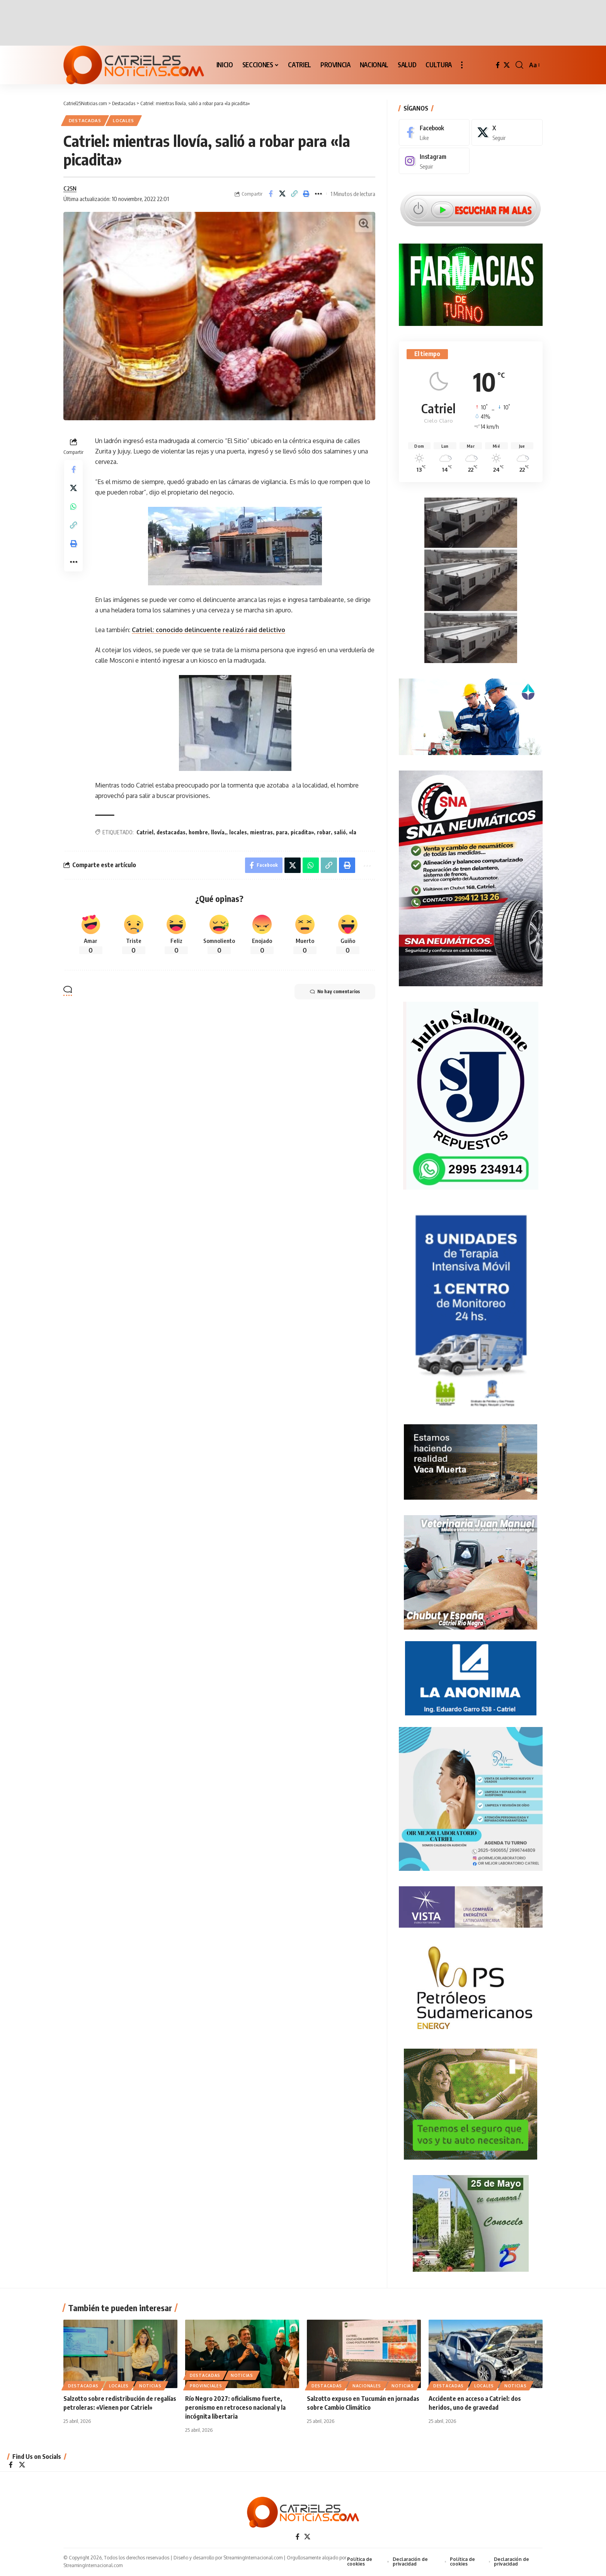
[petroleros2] (471, 1984)
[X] (507, 65)
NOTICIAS (150, 2386)
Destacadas (85, 120)
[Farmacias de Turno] (471, 279)
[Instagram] (434, 155)
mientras (261, 832)
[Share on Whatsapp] (73, 506)
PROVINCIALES (206, 2386)
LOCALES (123, 120)
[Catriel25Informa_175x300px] (471, 1309)
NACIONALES (366, 2386)
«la (352, 832)
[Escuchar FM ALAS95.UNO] (471, 203)
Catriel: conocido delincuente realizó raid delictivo (208, 630)
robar (324, 832)
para (282, 832)
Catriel (144, 832)
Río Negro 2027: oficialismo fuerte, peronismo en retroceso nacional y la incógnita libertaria (235, 2408)
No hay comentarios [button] (335, 991)
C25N (70, 188)
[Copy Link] (294, 194)
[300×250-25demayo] (471, 2219)
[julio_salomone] (470, 1091)
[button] (461, 65)
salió (340, 832)
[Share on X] (282, 194)
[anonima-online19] (470, 1674)
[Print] (306, 194)
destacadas (171, 832)
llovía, (218, 832)
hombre (198, 832)
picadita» (302, 832)
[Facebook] (498, 65)
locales (238, 832)
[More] (318, 194)
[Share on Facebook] (270, 194)
